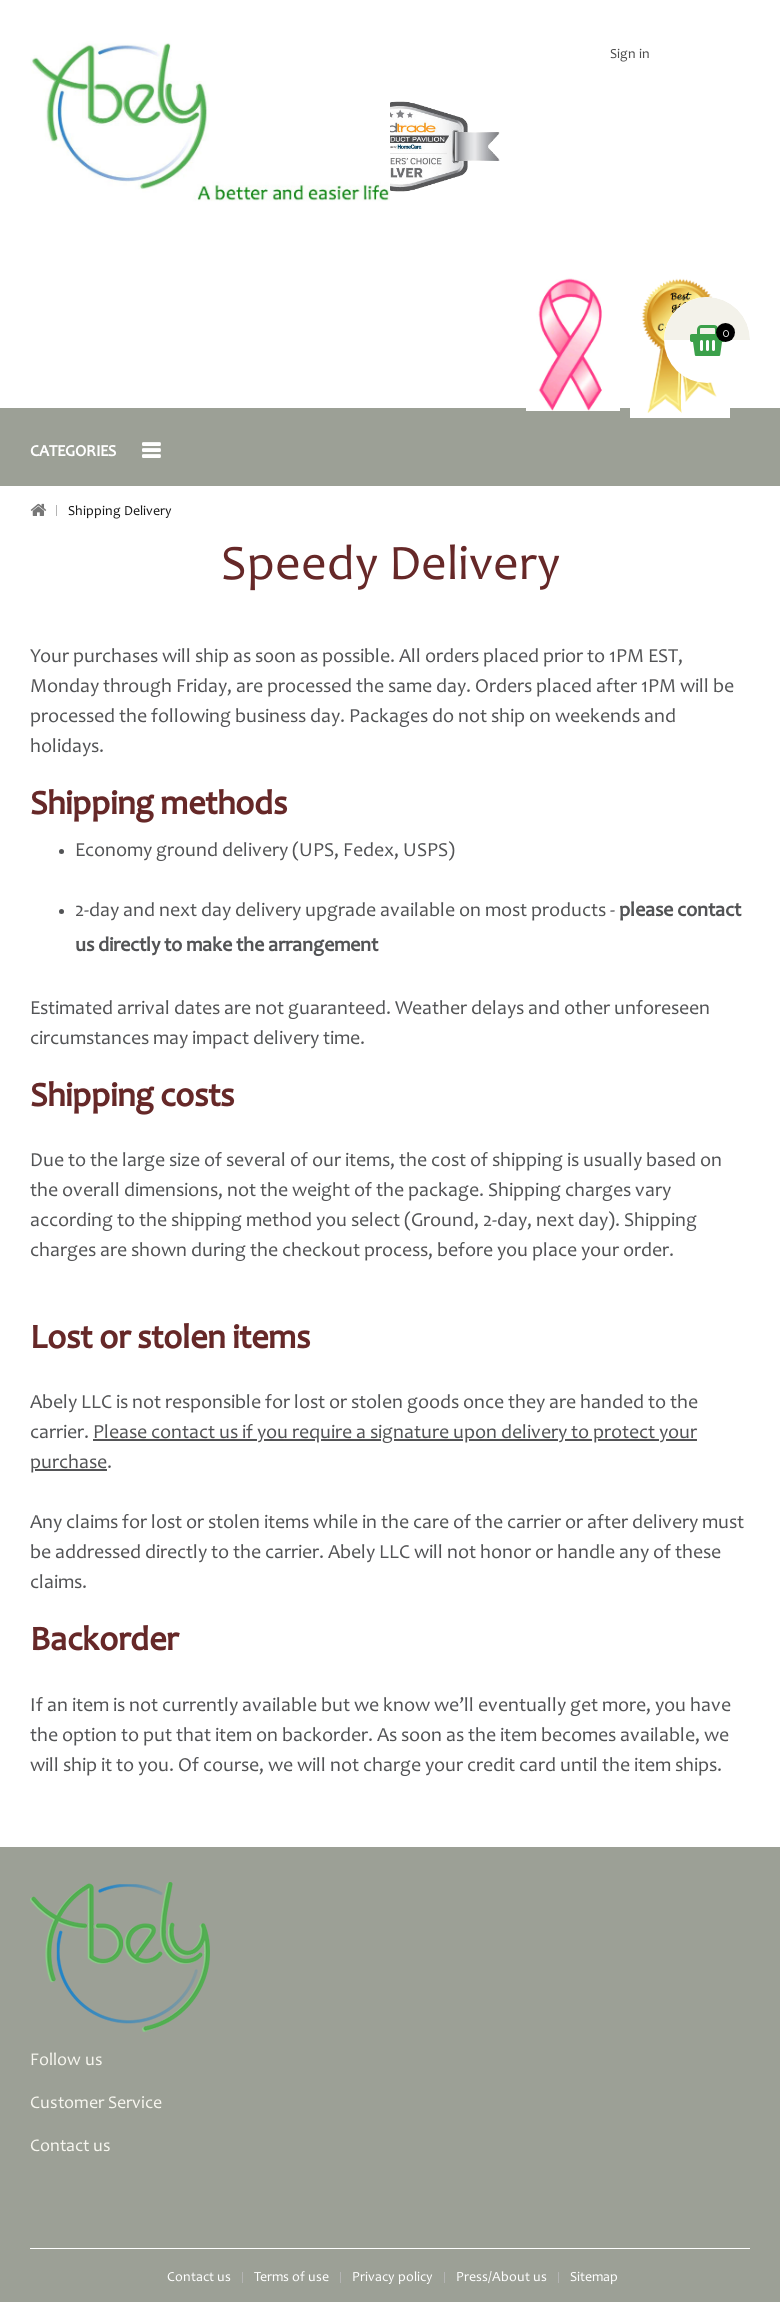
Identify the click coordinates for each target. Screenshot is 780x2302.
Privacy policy (392, 2278)
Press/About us (501, 2278)
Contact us (199, 2278)
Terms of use (291, 2278)
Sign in (630, 55)
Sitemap (594, 2278)
